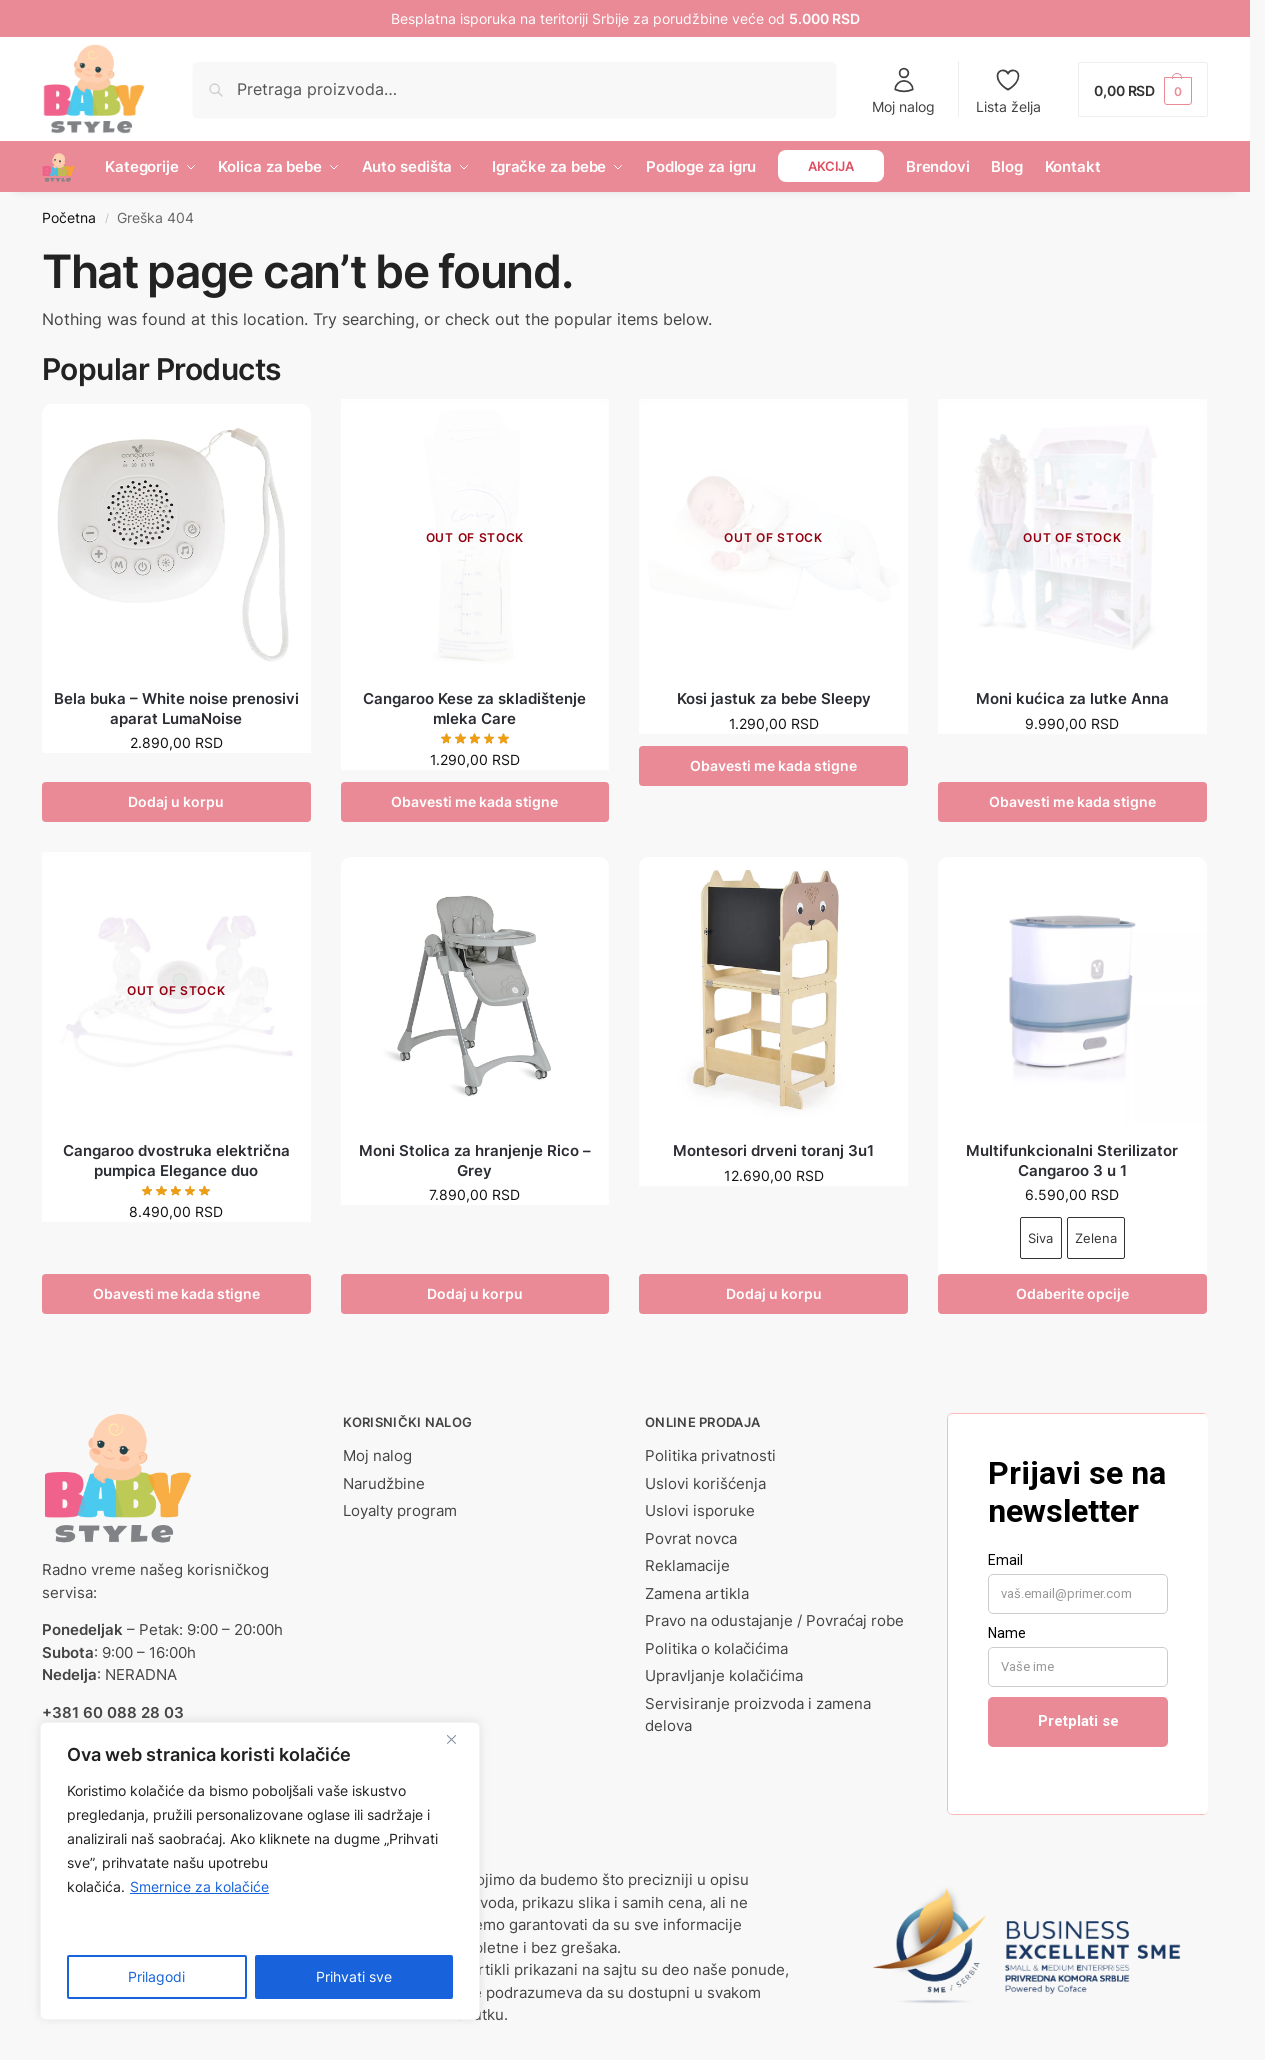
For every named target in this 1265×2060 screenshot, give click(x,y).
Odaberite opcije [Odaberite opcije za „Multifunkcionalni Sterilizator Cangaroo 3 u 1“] (1072, 1293)
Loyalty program (400, 1510)
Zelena (1096, 1238)
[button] (1143, 89)
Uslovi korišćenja (705, 1483)
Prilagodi (156, 1976)
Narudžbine (384, 1483)
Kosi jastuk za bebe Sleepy (774, 698)
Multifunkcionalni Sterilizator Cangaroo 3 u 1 (1072, 1160)
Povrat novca (691, 1538)
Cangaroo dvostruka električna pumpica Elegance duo (176, 1160)
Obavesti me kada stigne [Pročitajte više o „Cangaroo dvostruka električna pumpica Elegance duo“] (176, 1293)
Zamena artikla (697, 1593)
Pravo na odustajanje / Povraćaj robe (774, 1620)
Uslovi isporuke (700, 1510)
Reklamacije (687, 1565)
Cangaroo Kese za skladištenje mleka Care (474, 708)
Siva (1040, 1238)
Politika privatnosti (710, 1455)
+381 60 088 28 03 (113, 1712)
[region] (260, 1871)
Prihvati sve (354, 1976)
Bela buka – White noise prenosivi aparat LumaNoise (176, 708)
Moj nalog (903, 90)
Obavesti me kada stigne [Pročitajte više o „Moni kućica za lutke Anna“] (1072, 801)
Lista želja (1008, 90)
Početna (69, 218)
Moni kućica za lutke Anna (1072, 698)
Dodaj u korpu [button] (176, 801)
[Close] (459, 1739)
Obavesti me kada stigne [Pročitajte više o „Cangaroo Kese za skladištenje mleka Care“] (474, 801)
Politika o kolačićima (716, 1648)
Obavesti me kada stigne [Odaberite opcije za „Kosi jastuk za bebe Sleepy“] (773, 765)
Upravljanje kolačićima (724, 1675)
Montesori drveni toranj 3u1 (773, 1150)
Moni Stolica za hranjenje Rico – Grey (475, 1160)
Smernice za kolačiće (199, 1886)
